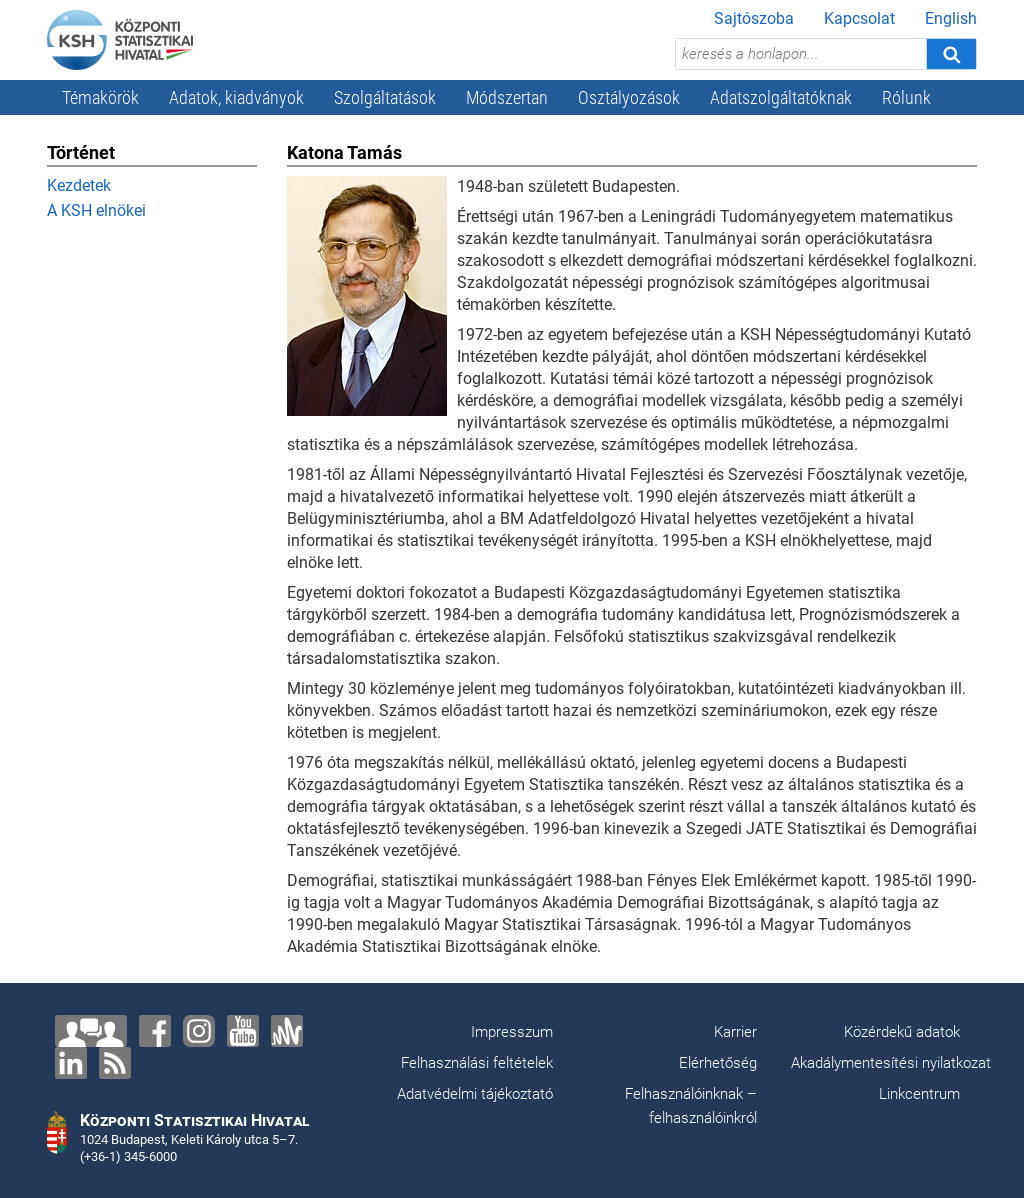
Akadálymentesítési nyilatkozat (891, 1063)
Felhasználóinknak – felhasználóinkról (691, 1106)
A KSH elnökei (96, 210)
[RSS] (115, 1063)
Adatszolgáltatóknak (781, 97)
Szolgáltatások (385, 97)
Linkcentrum (919, 1094)
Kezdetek (79, 185)
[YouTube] (243, 1031)
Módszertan (507, 97)
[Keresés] (951, 54)
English (951, 18)
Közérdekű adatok (902, 1032)
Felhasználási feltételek (477, 1063)
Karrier (735, 1032)
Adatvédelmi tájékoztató (475, 1094)
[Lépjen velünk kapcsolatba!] (91, 1031)
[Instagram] (199, 1031)
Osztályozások (629, 97)
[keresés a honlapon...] (801, 54)
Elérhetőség (718, 1063)
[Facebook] (155, 1031)
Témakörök (100, 97)
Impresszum (512, 1032)
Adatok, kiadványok (236, 97)
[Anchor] (287, 1031)
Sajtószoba (754, 18)
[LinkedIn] (71, 1063)
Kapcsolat (859, 18)
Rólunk (906, 97)
